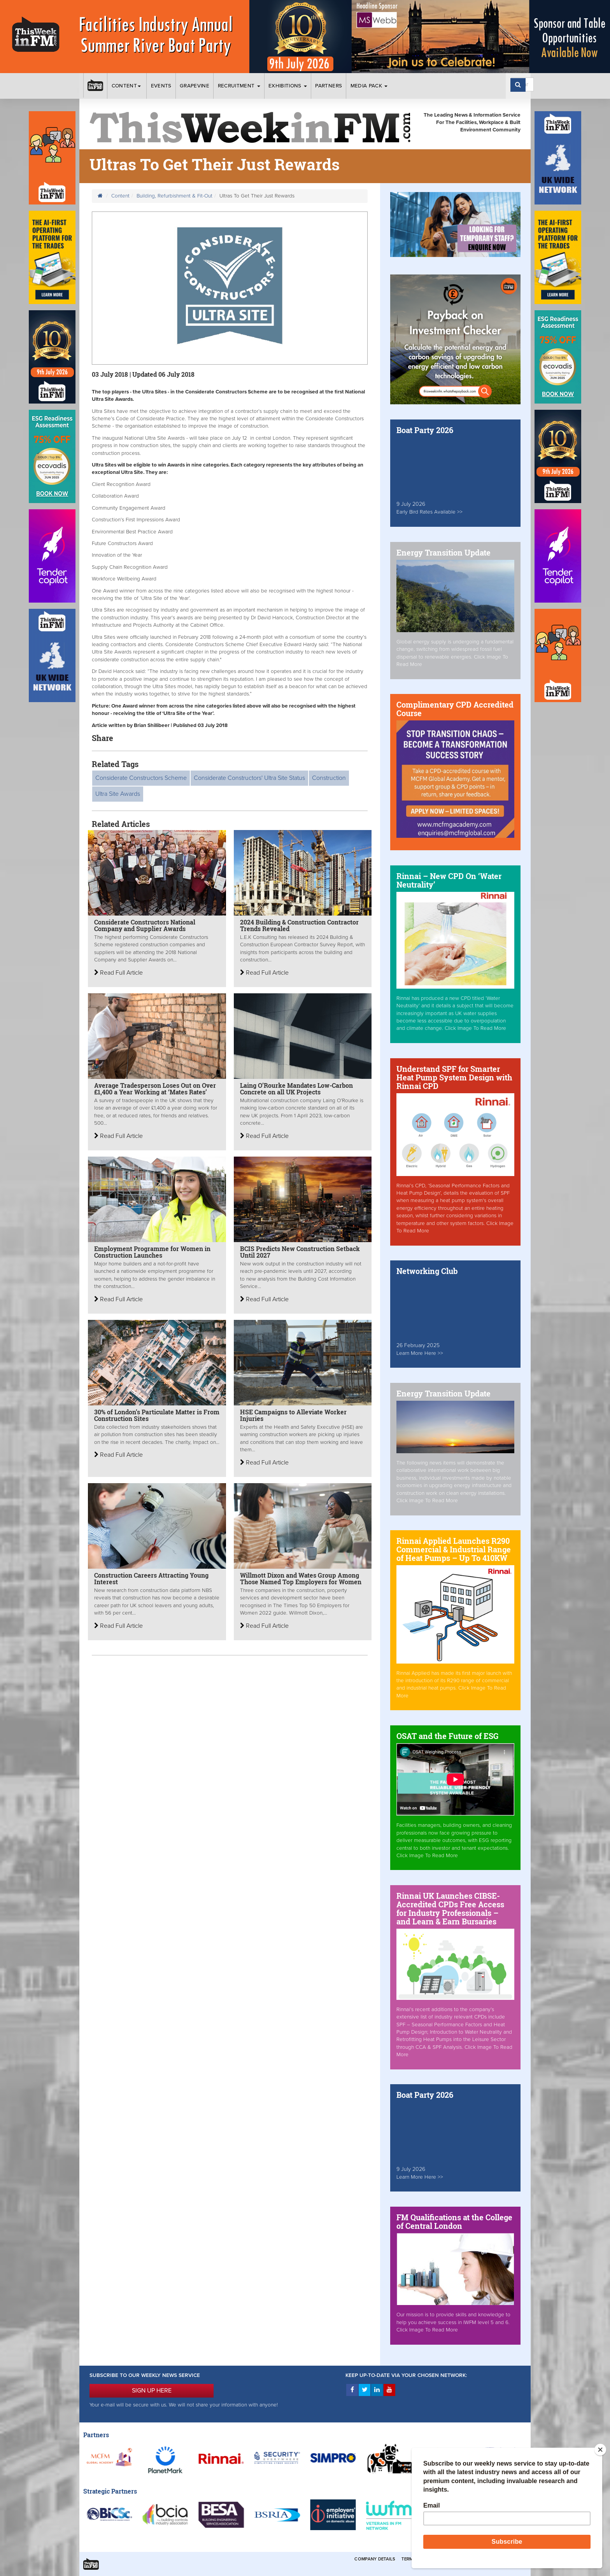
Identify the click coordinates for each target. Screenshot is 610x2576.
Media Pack (369, 86)
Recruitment (239, 86)
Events (161, 86)
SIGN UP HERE (152, 2390)
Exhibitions (287, 86)
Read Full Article (118, 973)
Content (127, 86)
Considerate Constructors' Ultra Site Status (249, 778)
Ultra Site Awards (117, 794)
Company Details (374, 2559)
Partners (328, 86)
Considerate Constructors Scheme (141, 778)
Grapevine (194, 86)
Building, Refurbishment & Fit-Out (174, 196)
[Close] (600, 2449)
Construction (329, 778)
